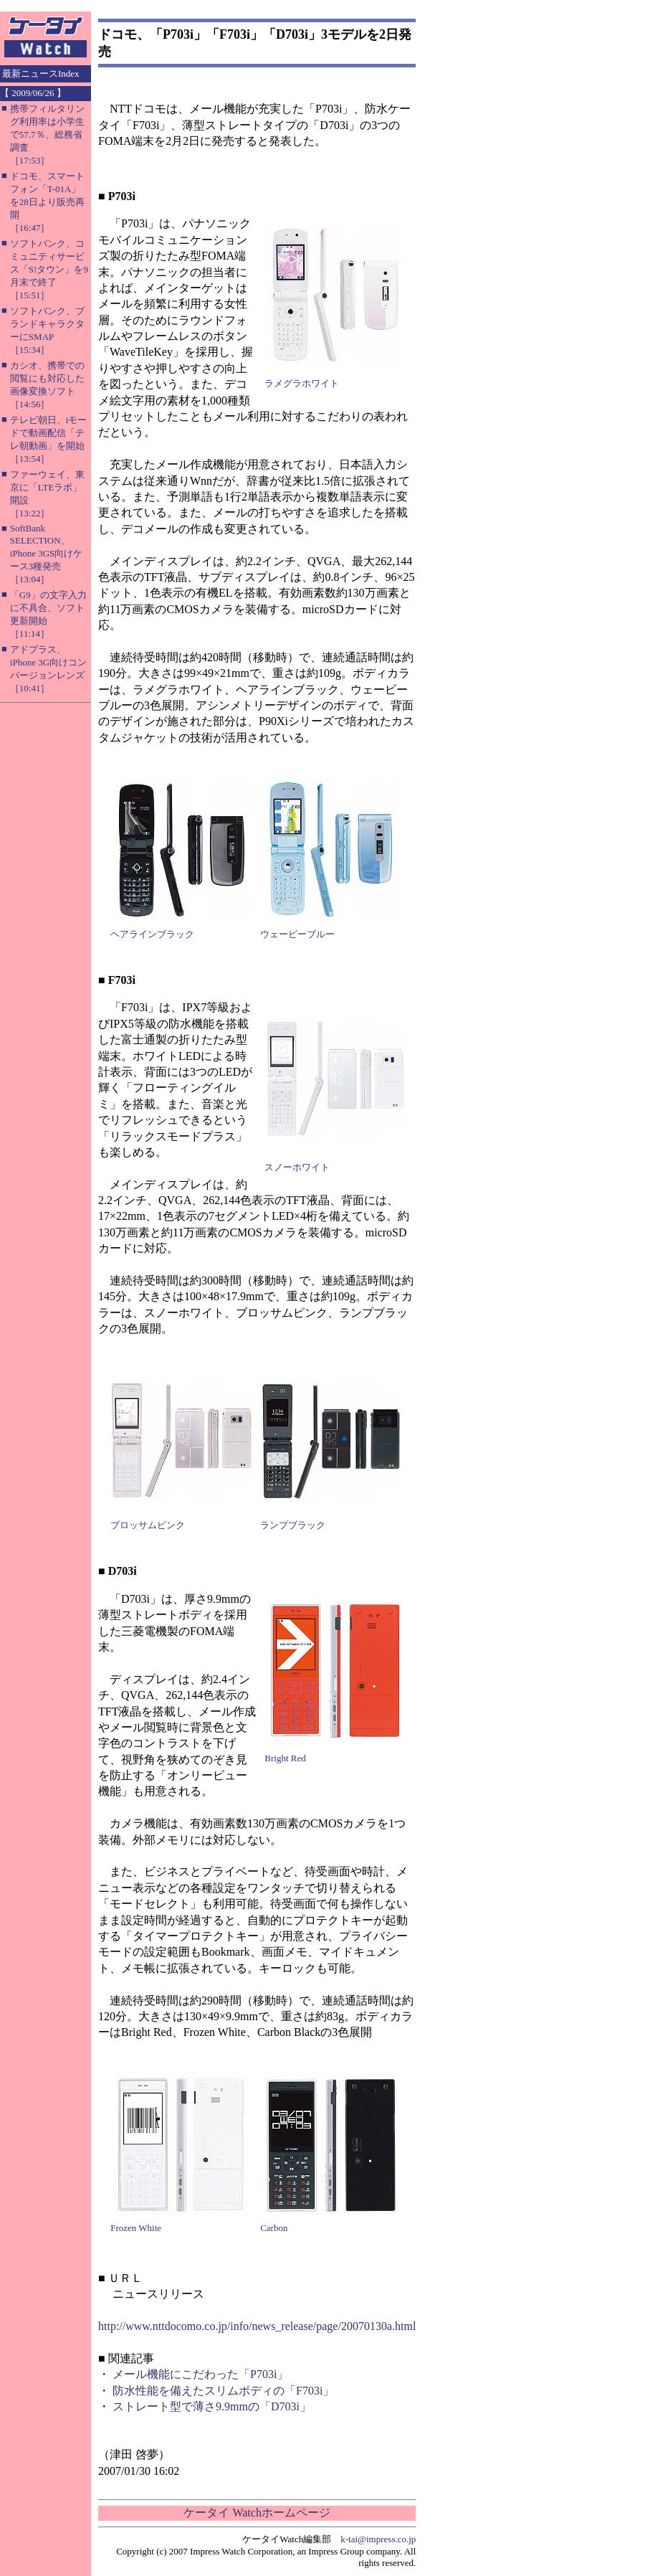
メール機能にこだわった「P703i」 (200, 2374)
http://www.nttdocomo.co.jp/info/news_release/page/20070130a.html (257, 2326)
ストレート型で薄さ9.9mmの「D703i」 (212, 2406)
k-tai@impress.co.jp (378, 2539)
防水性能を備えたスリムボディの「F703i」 (223, 2391)
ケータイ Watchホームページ (256, 2512)
